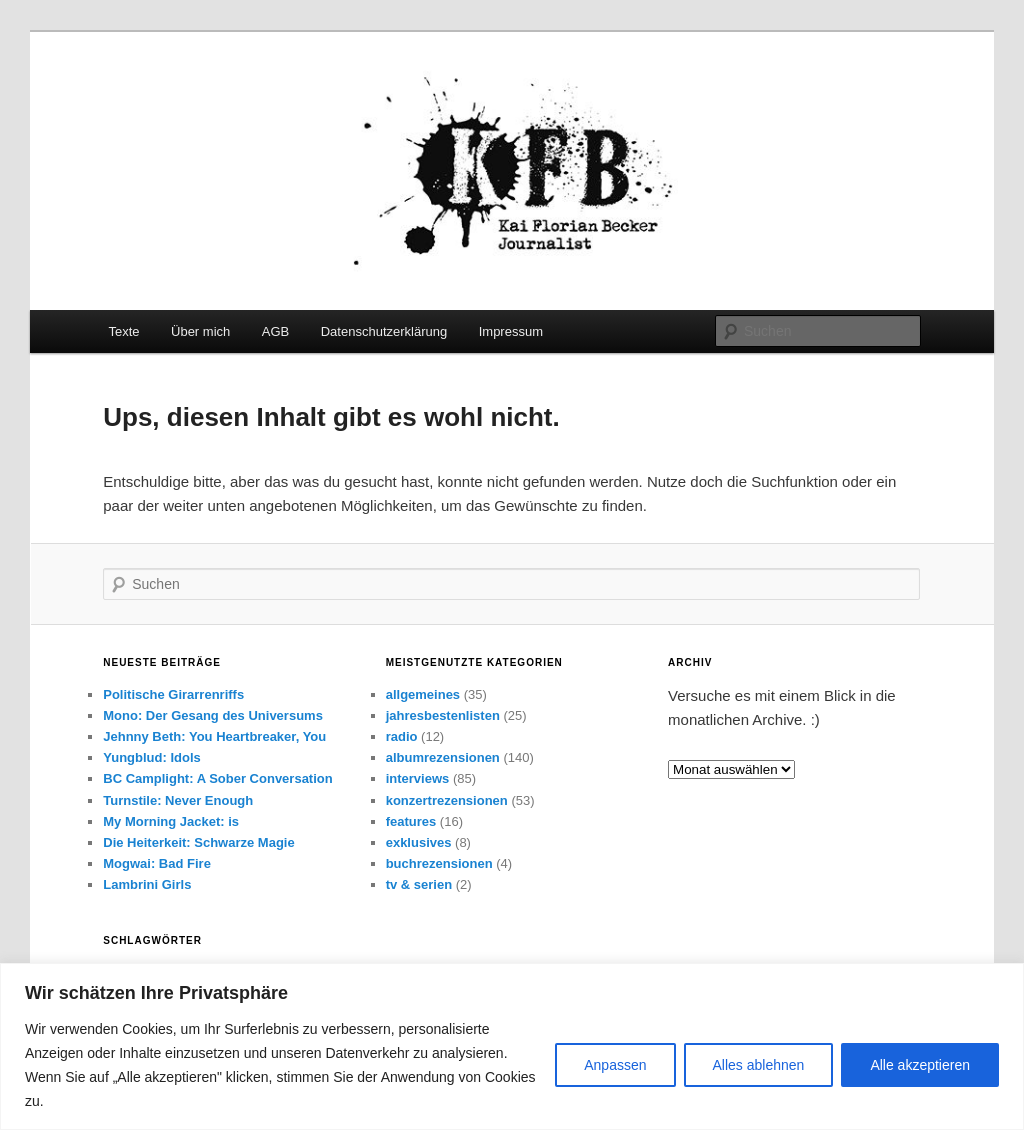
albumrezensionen (443, 757)
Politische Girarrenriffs (173, 694)
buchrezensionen (439, 863)
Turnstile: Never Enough (178, 800)
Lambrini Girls (147, 884)
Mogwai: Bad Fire (157, 863)
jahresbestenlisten (443, 715)
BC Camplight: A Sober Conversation (217, 778)
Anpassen (615, 1065)
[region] (512, 1046)
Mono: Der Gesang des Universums (213, 715)
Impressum (511, 331)
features (411, 821)
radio (402, 736)
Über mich (200, 331)
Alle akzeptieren (920, 1065)
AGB (275, 331)
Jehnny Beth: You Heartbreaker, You (214, 736)
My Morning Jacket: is (171, 821)
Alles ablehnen (759, 1065)
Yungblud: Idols (152, 757)
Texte (123, 331)
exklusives (419, 842)
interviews (418, 778)
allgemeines (423, 694)
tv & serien (419, 884)
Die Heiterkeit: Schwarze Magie (198, 842)
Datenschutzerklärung (384, 331)
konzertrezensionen (447, 800)
